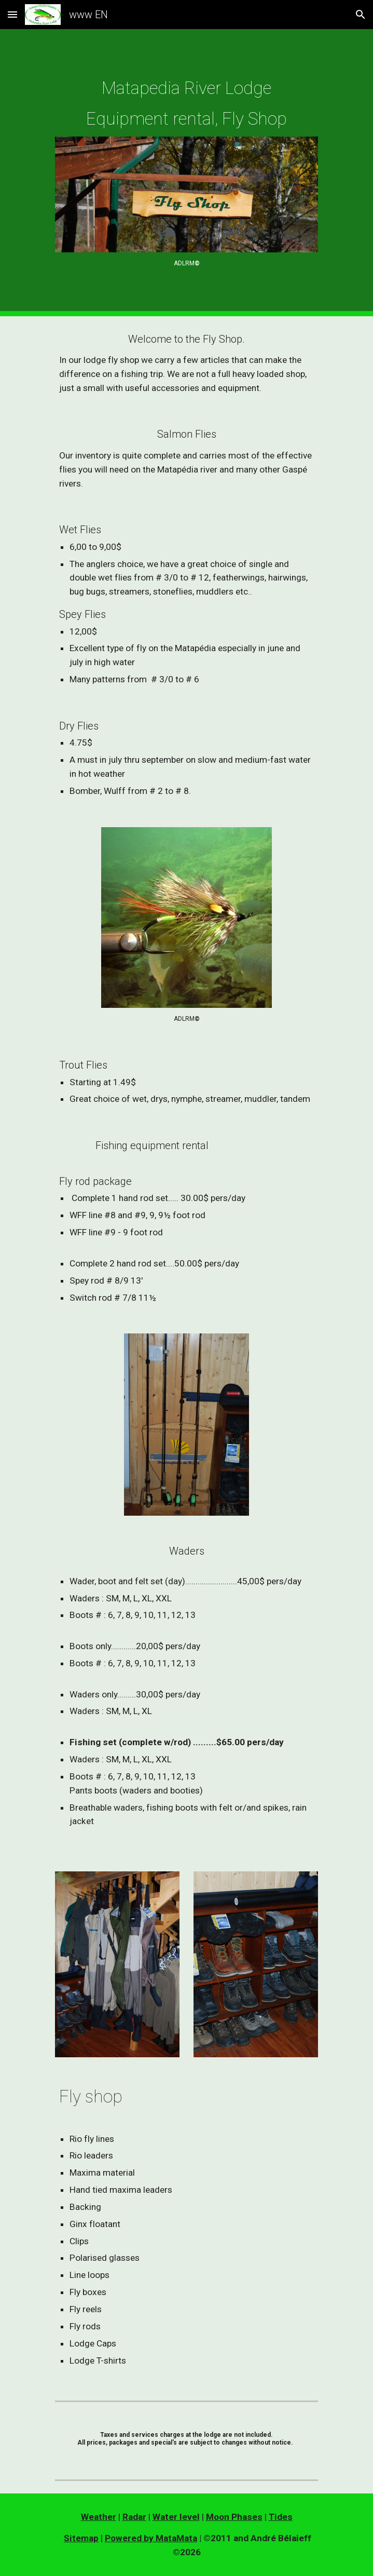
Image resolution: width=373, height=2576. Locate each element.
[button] (12, 14)
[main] (186, 104)
